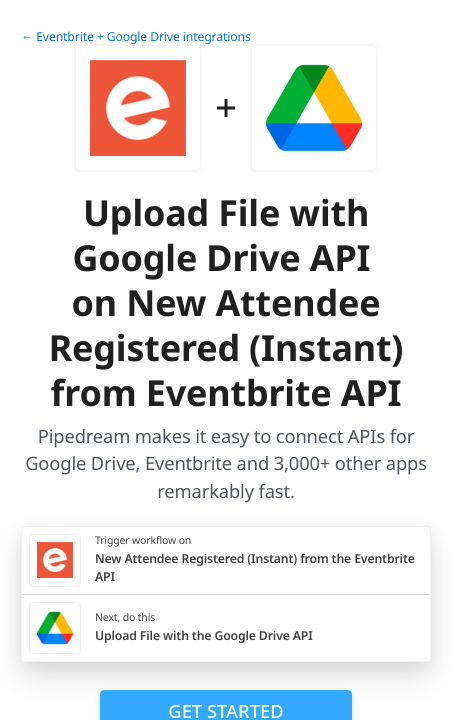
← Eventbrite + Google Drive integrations (136, 36)
